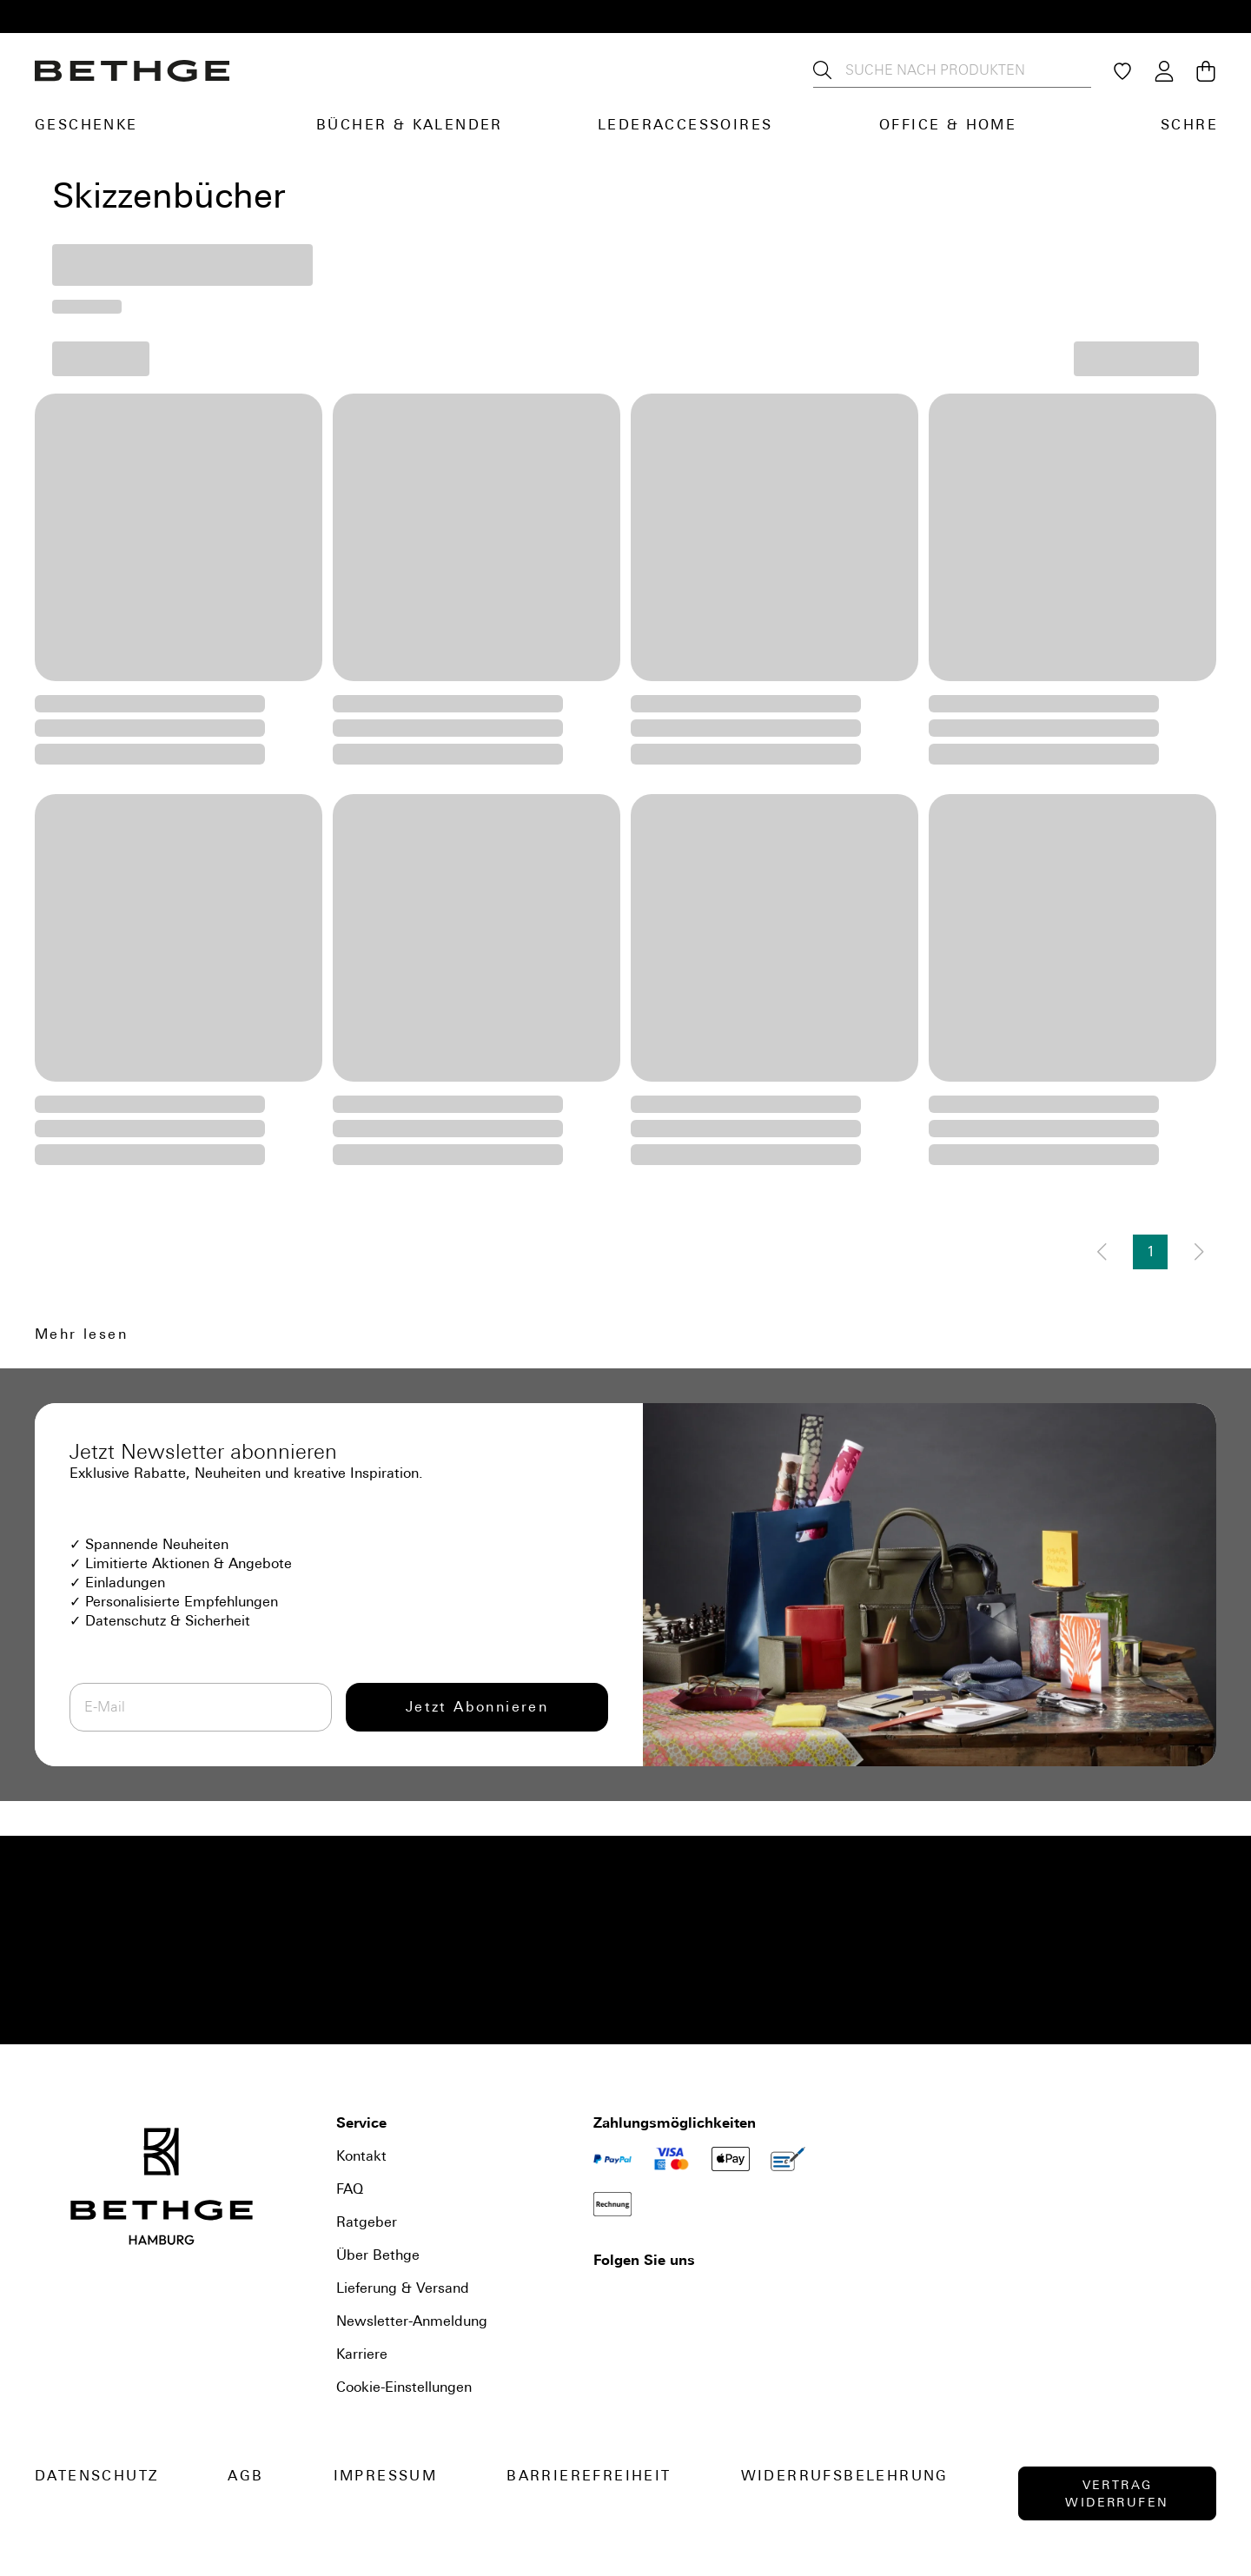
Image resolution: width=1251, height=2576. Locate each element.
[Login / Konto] (1164, 71)
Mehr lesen (81, 1334)
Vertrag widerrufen (1116, 2493)
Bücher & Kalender (409, 124)
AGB (245, 2475)
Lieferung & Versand (402, 2288)
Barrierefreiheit (588, 2475)
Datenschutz (96, 2475)
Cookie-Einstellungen (404, 2387)
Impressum (386, 2475)
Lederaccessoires (685, 124)
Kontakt (361, 2156)
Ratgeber (366, 2222)
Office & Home (947, 124)
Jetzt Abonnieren (477, 1707)
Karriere (361, 2354)
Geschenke (86, 124)
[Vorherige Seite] (1101, 1252)
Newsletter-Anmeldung (411, 2321)
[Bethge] (132, 71)
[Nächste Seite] (1199, 1252)
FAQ (349, 2189)
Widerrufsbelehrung (845, 2475)
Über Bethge (378, 2255)
